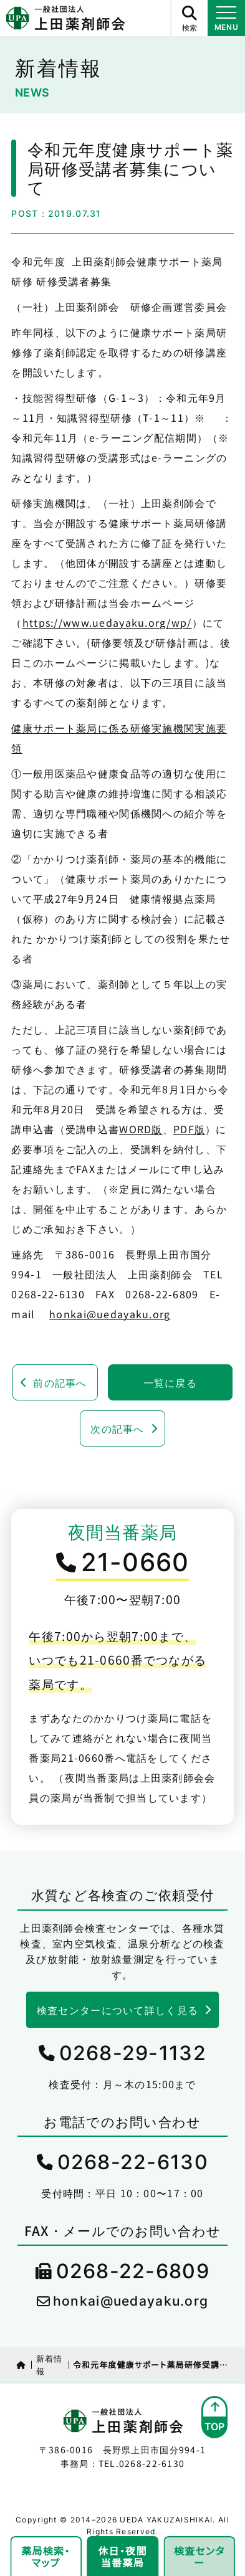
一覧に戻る (170, 1382)
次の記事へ (117, 1428)
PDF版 (189, 1128)
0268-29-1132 (132, 2053)
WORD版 (140, 1128)
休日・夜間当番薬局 (122, 2556)
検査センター (199, 2556)
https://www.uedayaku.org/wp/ (107, 622)
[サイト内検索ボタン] (189, 18)
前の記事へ (60, 1382)
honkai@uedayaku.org (109, 1313)
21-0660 (135, 1562)
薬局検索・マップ (45, 2556)
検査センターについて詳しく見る (117, 2009)
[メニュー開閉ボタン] (226, 18)
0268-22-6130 (132, 2162)
